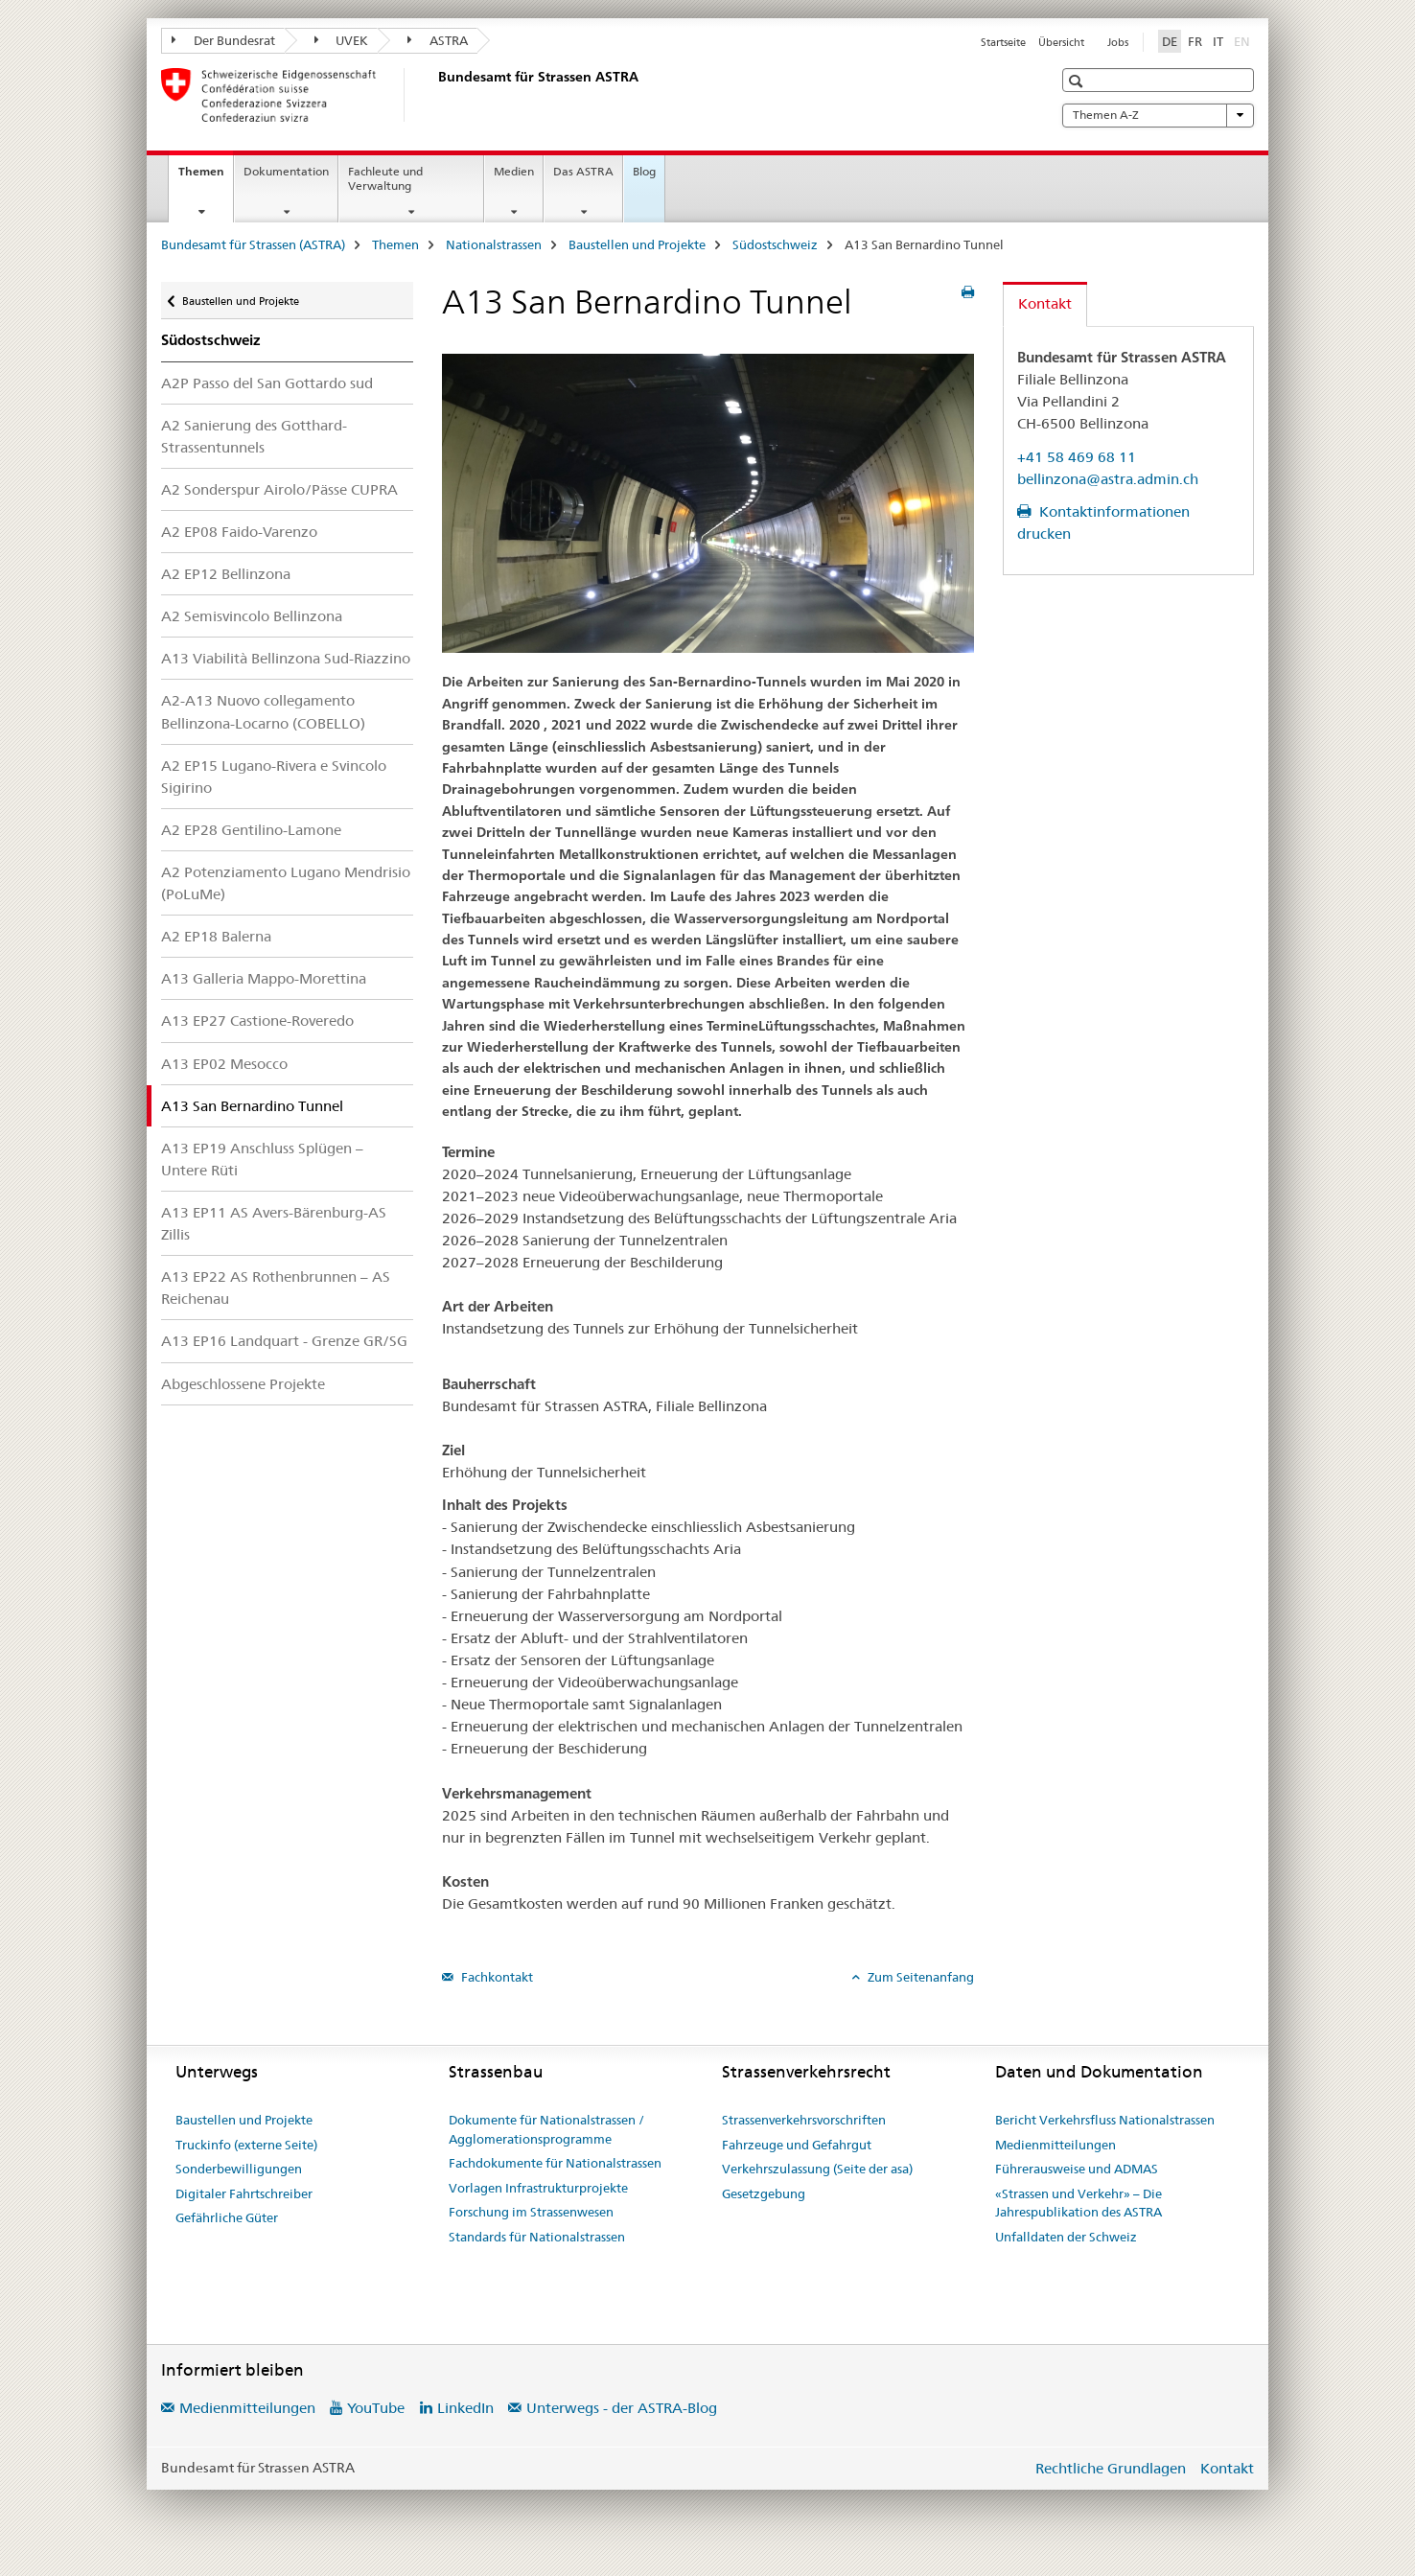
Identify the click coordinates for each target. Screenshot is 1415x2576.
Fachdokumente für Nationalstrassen (555, 2162)
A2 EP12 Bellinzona (225, 574)
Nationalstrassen (494, 244)
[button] (1078, 81)
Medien (514, 171)
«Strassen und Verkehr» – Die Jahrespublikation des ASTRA (1078, 2203)
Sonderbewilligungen (238, 2168)
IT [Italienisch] (1218, 41)
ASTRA (437, 40)
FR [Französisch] (1195, 41)
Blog (644, 171)
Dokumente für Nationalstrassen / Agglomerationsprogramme (546, 2129)
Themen (205, 177)
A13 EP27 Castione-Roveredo (257, 1020)
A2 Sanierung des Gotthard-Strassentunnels (254, 436)
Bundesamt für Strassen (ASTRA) (253, 244)
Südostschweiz (775, 244)
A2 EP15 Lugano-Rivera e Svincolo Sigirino (273, 776)
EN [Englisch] (1244, 40)
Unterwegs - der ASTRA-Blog (621, 2408)
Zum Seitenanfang (919, 1976)
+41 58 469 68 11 (1076, 457)
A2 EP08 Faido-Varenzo (239, 531)
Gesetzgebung (763, 2193)
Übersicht (1061, 42)
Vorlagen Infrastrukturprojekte (538, 2187)
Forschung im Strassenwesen (531, 2211)
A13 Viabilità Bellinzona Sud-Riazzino (285, 658)
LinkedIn (465, 2408)
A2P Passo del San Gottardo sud (267, 383)
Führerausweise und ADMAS (1076, 2168)
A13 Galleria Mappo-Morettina (263, 978)
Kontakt (1227, 2468)
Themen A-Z (1158, 115)
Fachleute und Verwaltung (385, 178)
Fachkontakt (495, 1976)
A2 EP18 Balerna (216, 936)
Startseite (1003, 42)
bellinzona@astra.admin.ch (1107, 479)
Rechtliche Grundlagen (1110, 2468)
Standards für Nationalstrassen (537, 2236)
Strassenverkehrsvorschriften (804, 2119)
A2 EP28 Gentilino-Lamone (251, 830)
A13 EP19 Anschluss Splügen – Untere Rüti (262, 1159)
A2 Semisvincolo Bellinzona (251, 616)
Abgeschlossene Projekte (243, 1384)
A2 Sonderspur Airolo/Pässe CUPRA (279, 489)
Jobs (1117, 42)
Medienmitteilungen (1055, 2144)
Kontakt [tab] (1045, 303)
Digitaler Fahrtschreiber (244, 2193)
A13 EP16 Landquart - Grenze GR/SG (284, 1341)
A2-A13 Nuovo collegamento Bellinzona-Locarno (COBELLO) (263, 711)
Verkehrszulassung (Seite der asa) (817, 2168)
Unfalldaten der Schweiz (1066, 2236)
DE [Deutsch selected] (1169, 41)
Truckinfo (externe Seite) (246, 2144)
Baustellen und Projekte (637, 244)
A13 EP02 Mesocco (224, 1064)
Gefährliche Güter (226, 2217)
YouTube (376, 2408)
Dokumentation (286, 171)
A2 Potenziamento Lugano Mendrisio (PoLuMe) (285, 883)
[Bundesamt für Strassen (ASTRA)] (434, 95)
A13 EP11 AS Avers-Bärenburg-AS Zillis (273, 1223)
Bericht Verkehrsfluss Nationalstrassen (1105, 2119)
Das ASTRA (583, 171)
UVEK (341, 40)
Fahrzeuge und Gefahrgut (796, 2144)
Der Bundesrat (223, 40)
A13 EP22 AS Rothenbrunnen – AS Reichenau (275, 1287)
